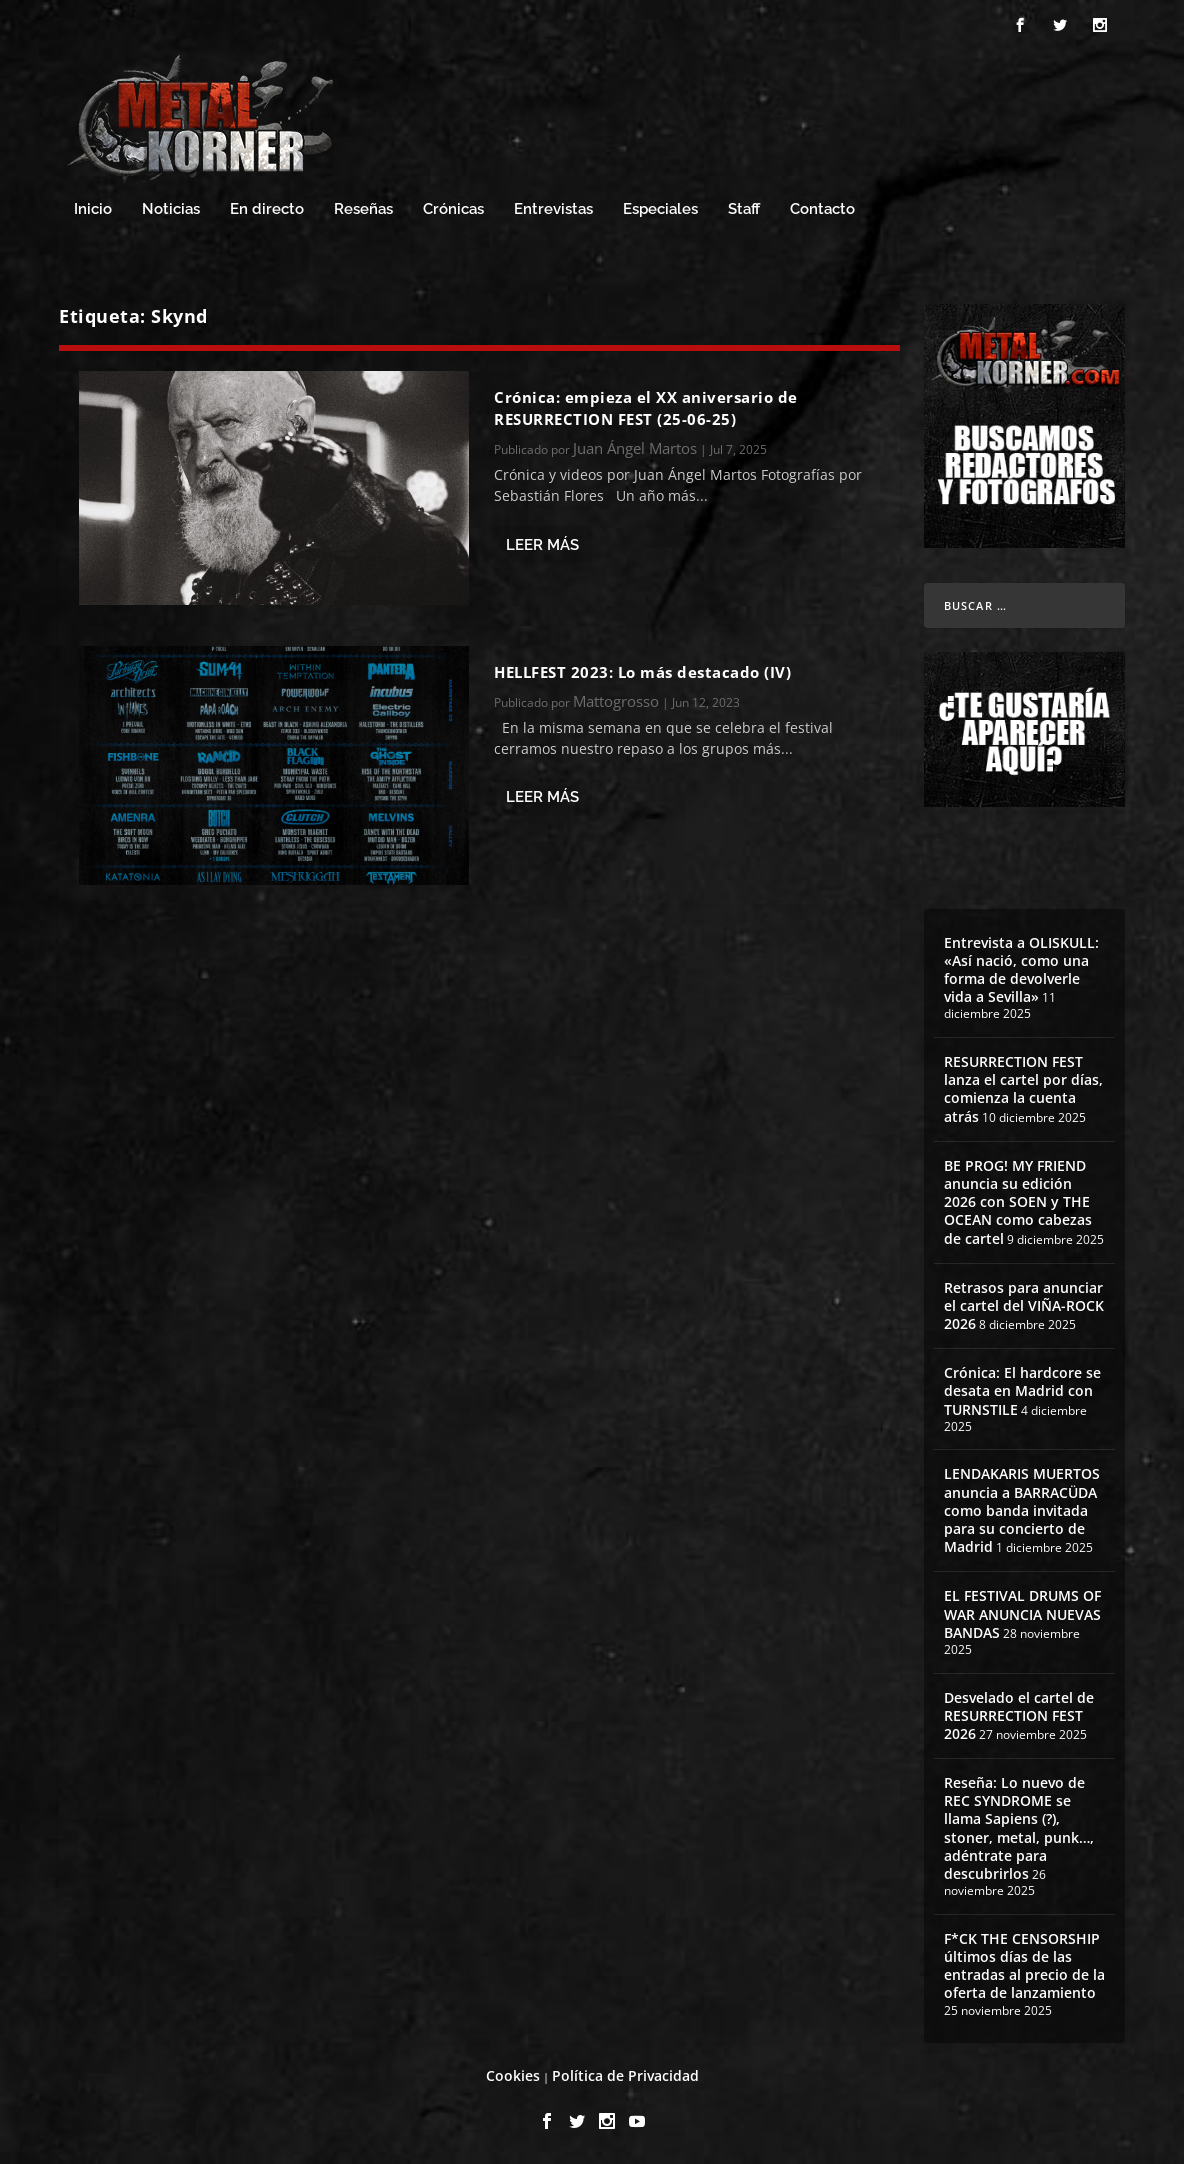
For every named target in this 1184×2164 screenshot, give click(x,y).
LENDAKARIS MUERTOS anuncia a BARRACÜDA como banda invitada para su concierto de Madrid (1022, 1510)
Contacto (822, 209)
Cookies (513, 2075)
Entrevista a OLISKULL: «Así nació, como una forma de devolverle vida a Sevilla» (1021, 970)
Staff (744, 209)
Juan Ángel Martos (635, 448)
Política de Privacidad (625, 2075)
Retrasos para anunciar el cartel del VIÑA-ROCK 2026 (1024, 1305)
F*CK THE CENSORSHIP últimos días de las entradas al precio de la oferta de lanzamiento (1024, 1966)
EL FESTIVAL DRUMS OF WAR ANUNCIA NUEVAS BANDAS (1022, 1613)
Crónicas (453, 209)
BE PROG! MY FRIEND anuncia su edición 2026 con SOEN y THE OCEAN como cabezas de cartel (1018, 1202)
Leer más (542, 545)
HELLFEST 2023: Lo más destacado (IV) (642, 672)
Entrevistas (553, 209)
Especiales (660, 209)
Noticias (171, 209)
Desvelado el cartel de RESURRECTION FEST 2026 (1019, 1715)
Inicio (93, 209)
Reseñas (363, 209)
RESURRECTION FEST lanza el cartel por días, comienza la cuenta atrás (1023, 1089)
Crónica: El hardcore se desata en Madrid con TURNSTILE (1022, 1390)
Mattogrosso (616, 701)
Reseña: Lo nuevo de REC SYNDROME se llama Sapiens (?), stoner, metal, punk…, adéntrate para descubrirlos (1019, 1828)
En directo (267, 209)
